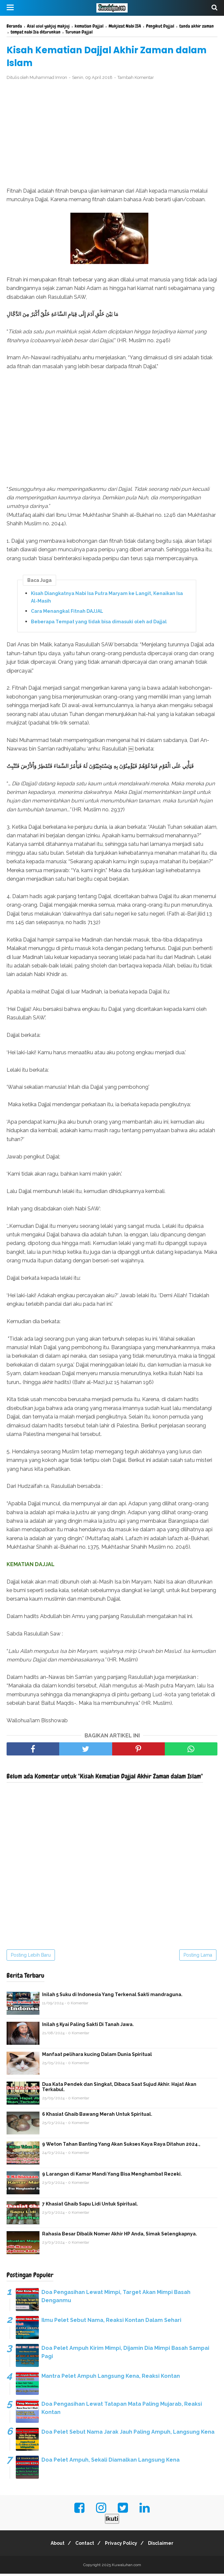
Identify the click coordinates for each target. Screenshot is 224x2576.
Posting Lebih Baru (31, 1957)
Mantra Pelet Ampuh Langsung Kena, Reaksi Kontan (110, 2378)
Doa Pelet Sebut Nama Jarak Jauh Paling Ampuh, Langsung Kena (127, 2434)
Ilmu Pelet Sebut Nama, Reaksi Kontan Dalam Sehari (111, 2322)
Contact (83, 2545)
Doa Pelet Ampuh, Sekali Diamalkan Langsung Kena (110, 2462)
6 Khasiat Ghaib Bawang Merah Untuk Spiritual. (97, 2116)
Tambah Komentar (135, 80)
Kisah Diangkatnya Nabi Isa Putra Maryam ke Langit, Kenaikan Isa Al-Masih (107, 599)
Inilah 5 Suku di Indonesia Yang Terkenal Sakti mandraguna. (112, 1996)
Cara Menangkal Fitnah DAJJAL (67, 613)
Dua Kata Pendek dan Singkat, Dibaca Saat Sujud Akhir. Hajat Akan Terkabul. (119, 2089)
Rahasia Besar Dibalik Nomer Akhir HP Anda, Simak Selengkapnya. (119, 2236)
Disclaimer (165, 2545)
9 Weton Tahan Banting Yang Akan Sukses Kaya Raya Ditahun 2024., (121, 2146)
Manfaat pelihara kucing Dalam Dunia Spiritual (97, 2056)
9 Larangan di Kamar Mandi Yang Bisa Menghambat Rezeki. (112, 2176)
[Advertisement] (112, 136)
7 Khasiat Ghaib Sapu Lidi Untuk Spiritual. (90, 2206)
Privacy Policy (123, 2545)
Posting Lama (198, 1957)
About (53, 2545)
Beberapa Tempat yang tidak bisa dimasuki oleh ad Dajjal (99, 624)
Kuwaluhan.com (126, 2567)
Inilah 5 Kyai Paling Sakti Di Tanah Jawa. (88, 2026)
